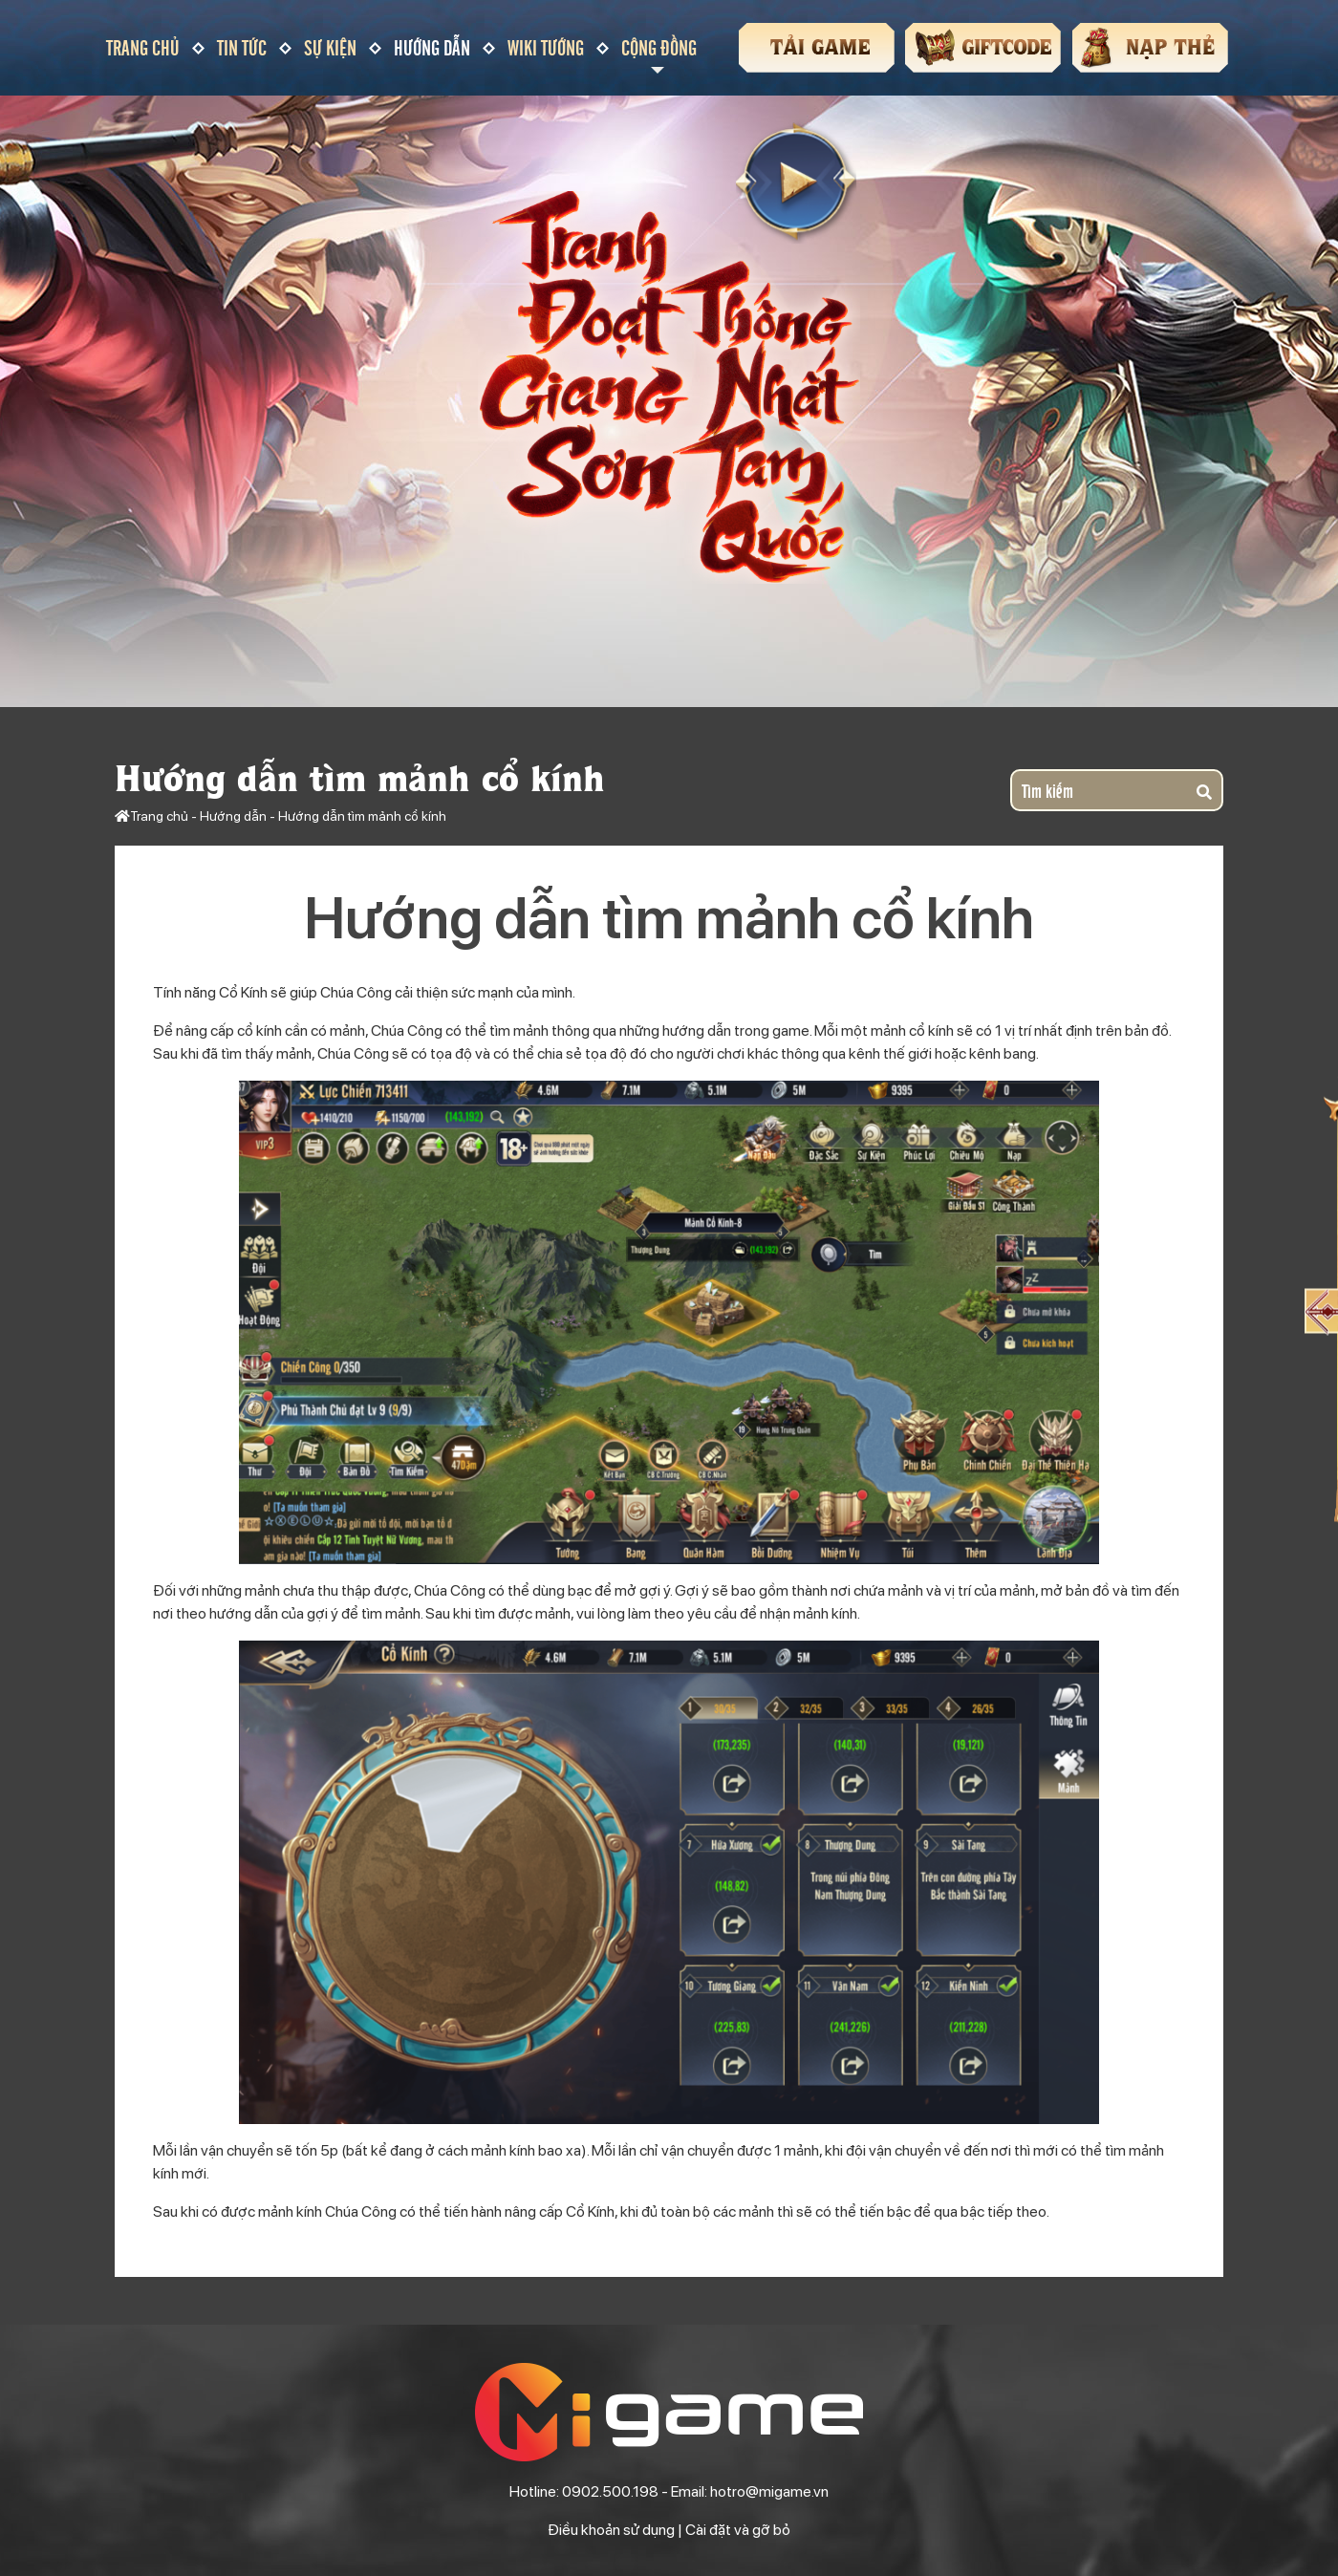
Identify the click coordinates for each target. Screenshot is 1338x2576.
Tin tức (242, 47)
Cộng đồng (659, 47)
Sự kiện (330, 47)
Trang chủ (143, 47)
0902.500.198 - (616, 2491)
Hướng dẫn (432, 47)
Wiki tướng (545, 47)
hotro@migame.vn (769, 2491)
